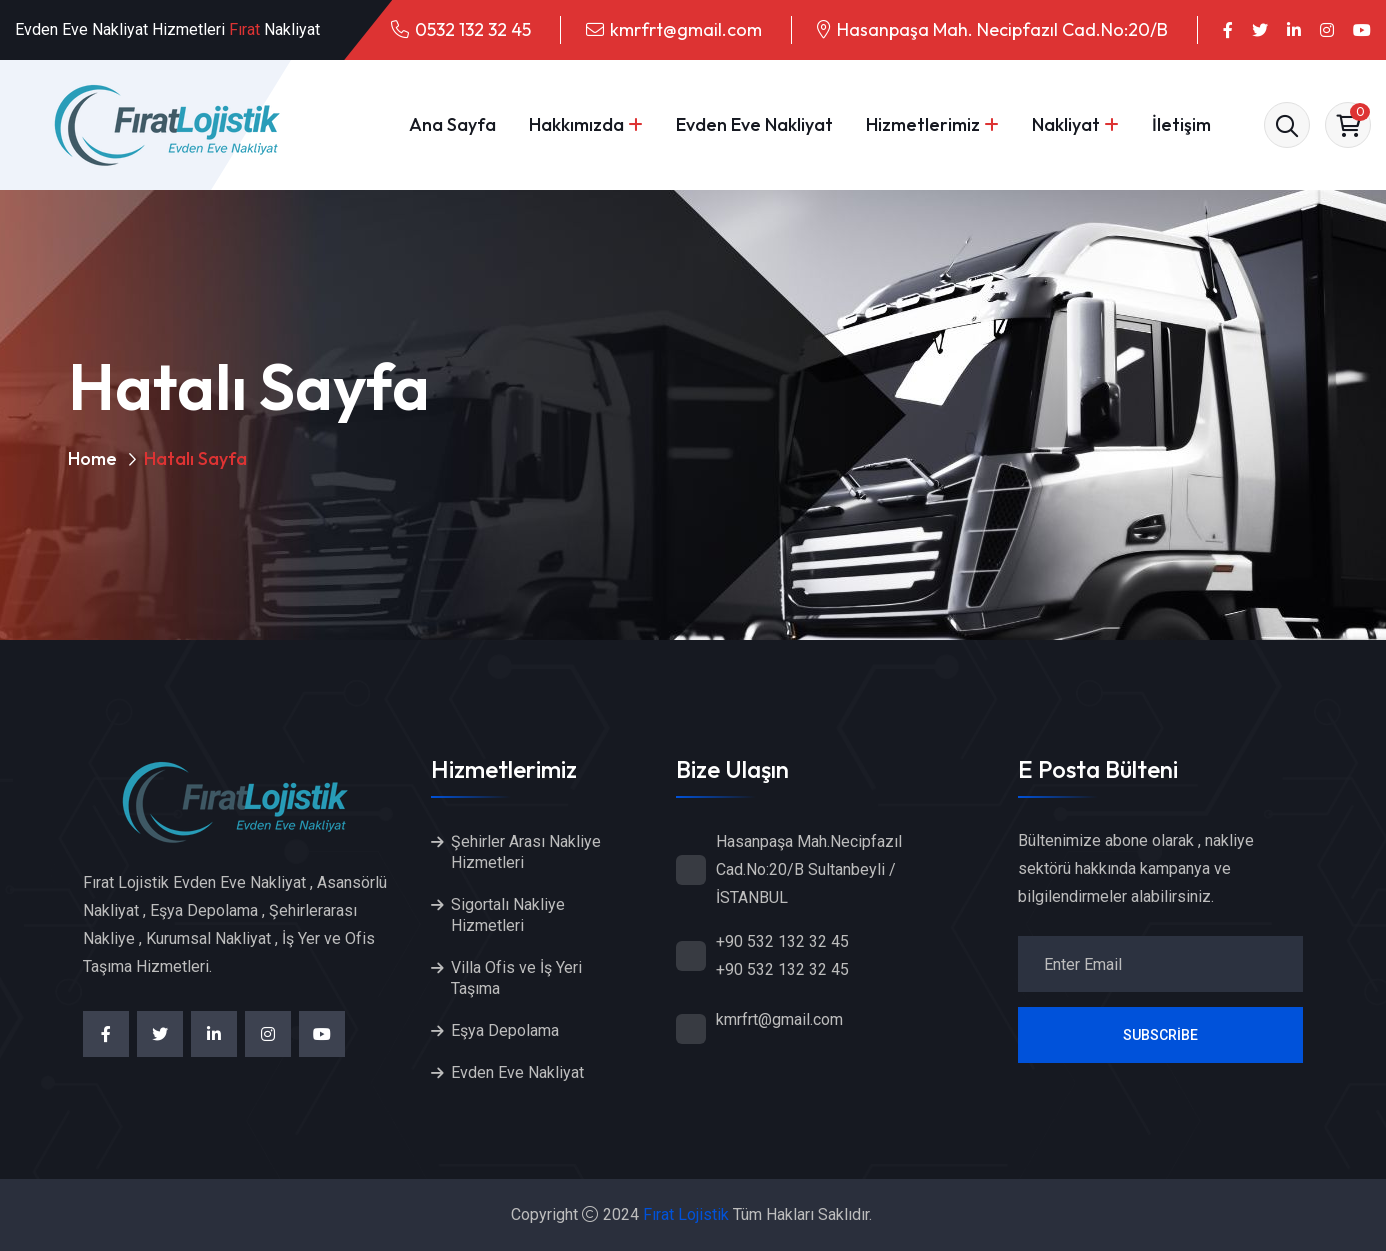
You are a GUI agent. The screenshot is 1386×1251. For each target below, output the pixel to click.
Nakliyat (1066, 124)
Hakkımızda (576, 124)
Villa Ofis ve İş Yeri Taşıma (516, 978)
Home (92, 458)
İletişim (1181, 124)
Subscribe (1160, 1035)
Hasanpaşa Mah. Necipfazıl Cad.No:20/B (1002, 29)
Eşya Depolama (505, 1030)
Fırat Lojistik (686, 1214)
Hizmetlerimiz (923, 124)
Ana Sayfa (452, 124)
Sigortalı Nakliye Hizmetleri (508, 915)
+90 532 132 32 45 (782, 941)
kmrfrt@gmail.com (686, 29)
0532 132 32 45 (473, 29)
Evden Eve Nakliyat (754, 124)
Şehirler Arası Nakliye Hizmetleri (526, 852)
